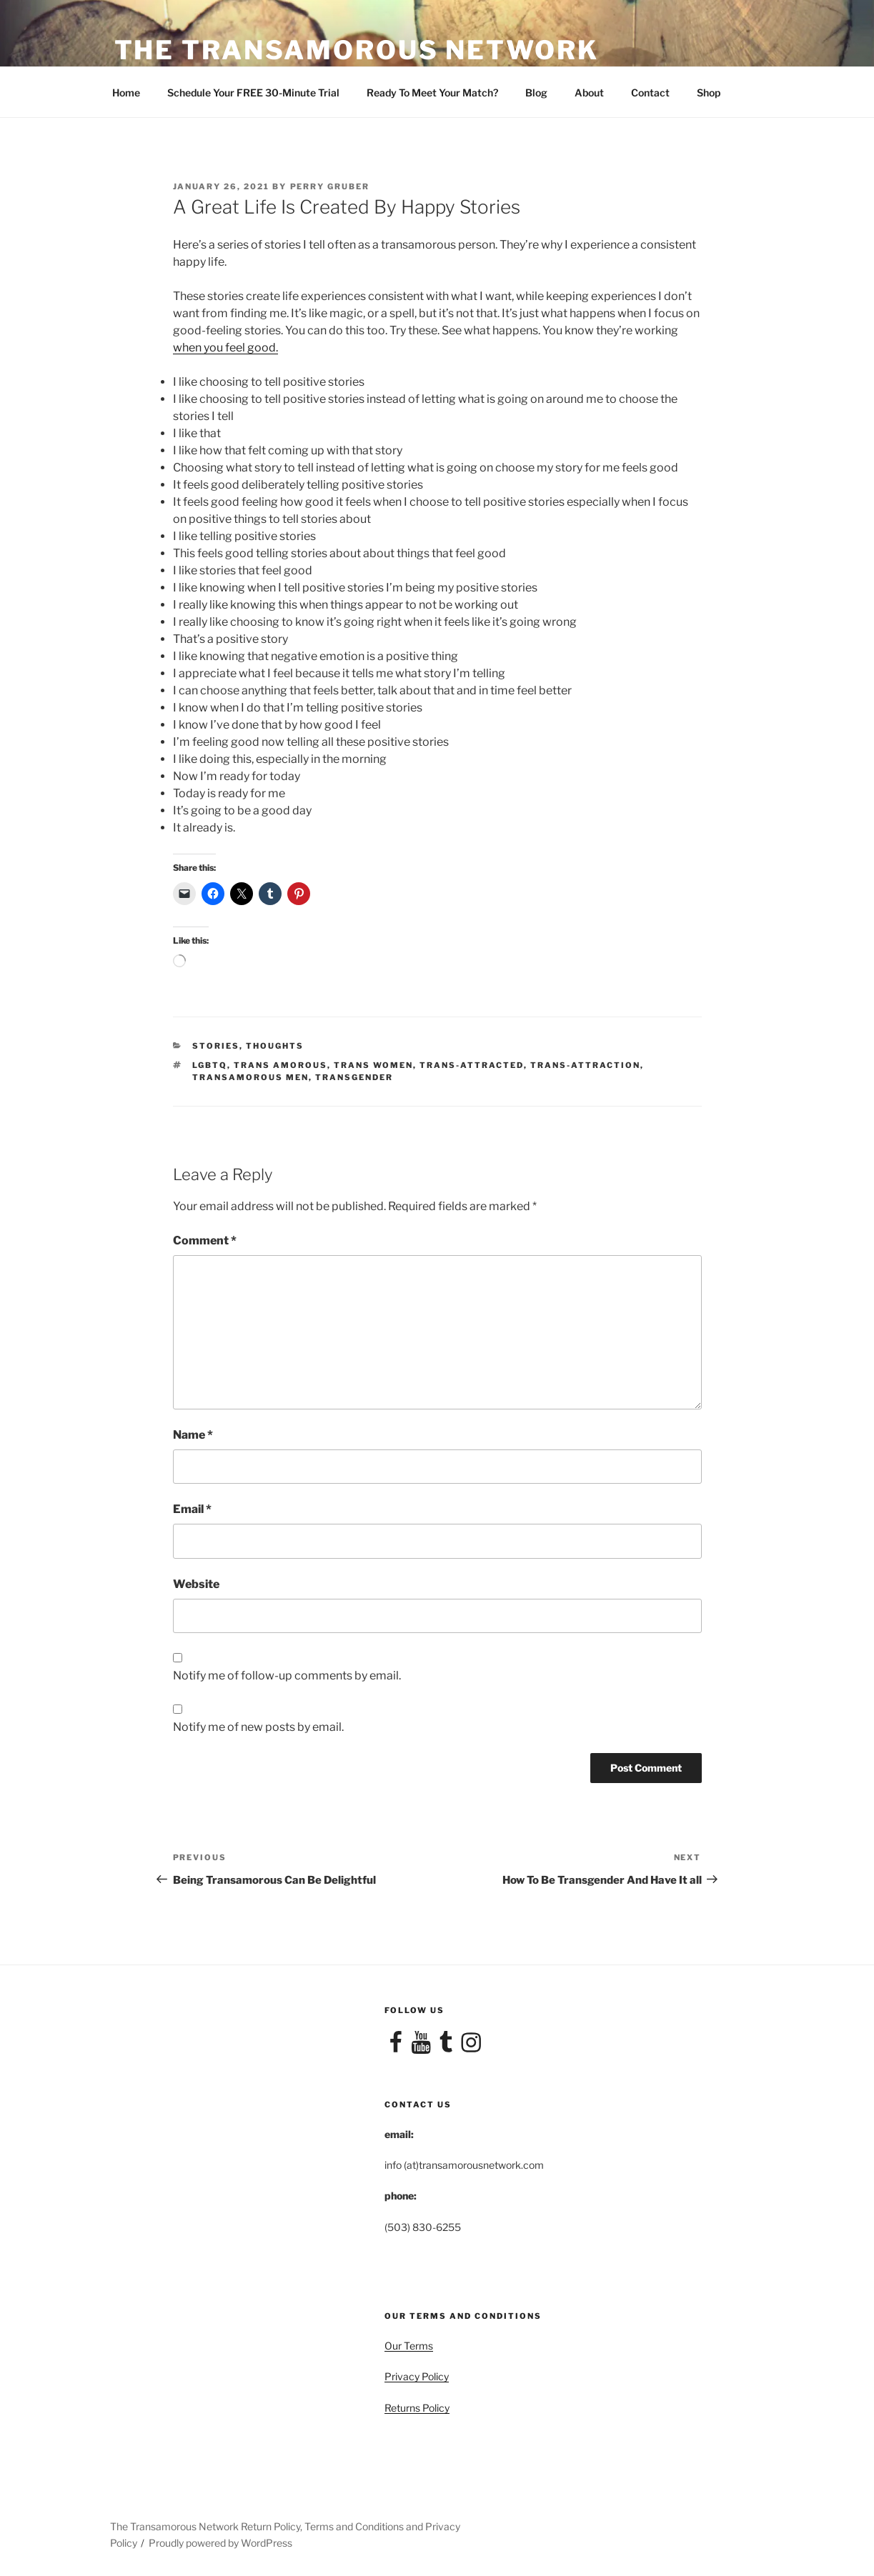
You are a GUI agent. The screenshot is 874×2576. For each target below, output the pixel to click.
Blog (536, 92)
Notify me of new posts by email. (258, 1727)
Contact (650, 92)
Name (193, 1435)
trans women (373, 1065)
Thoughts (275, 1046)
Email (192, 1509)
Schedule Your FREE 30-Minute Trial (253, 92)
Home (126, 92)
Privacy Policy (416, 2376)
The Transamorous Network (356, 50)
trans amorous (280, 1065)
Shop (708, 92)
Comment (205, 1240)
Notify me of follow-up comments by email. (287, 1675)
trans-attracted (471, 1065)
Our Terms (408, 2346)
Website (196, 1584)
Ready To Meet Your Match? (432, 92)
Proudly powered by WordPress (220, 2543)
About (589, 92)
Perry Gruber (330, 186)
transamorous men (250, 1077)
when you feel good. (225, 347)
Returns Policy (417, 2408)
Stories (215, 1046)
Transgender (354, 1077)
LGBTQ (209, 1065)
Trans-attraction (585, 1065)
